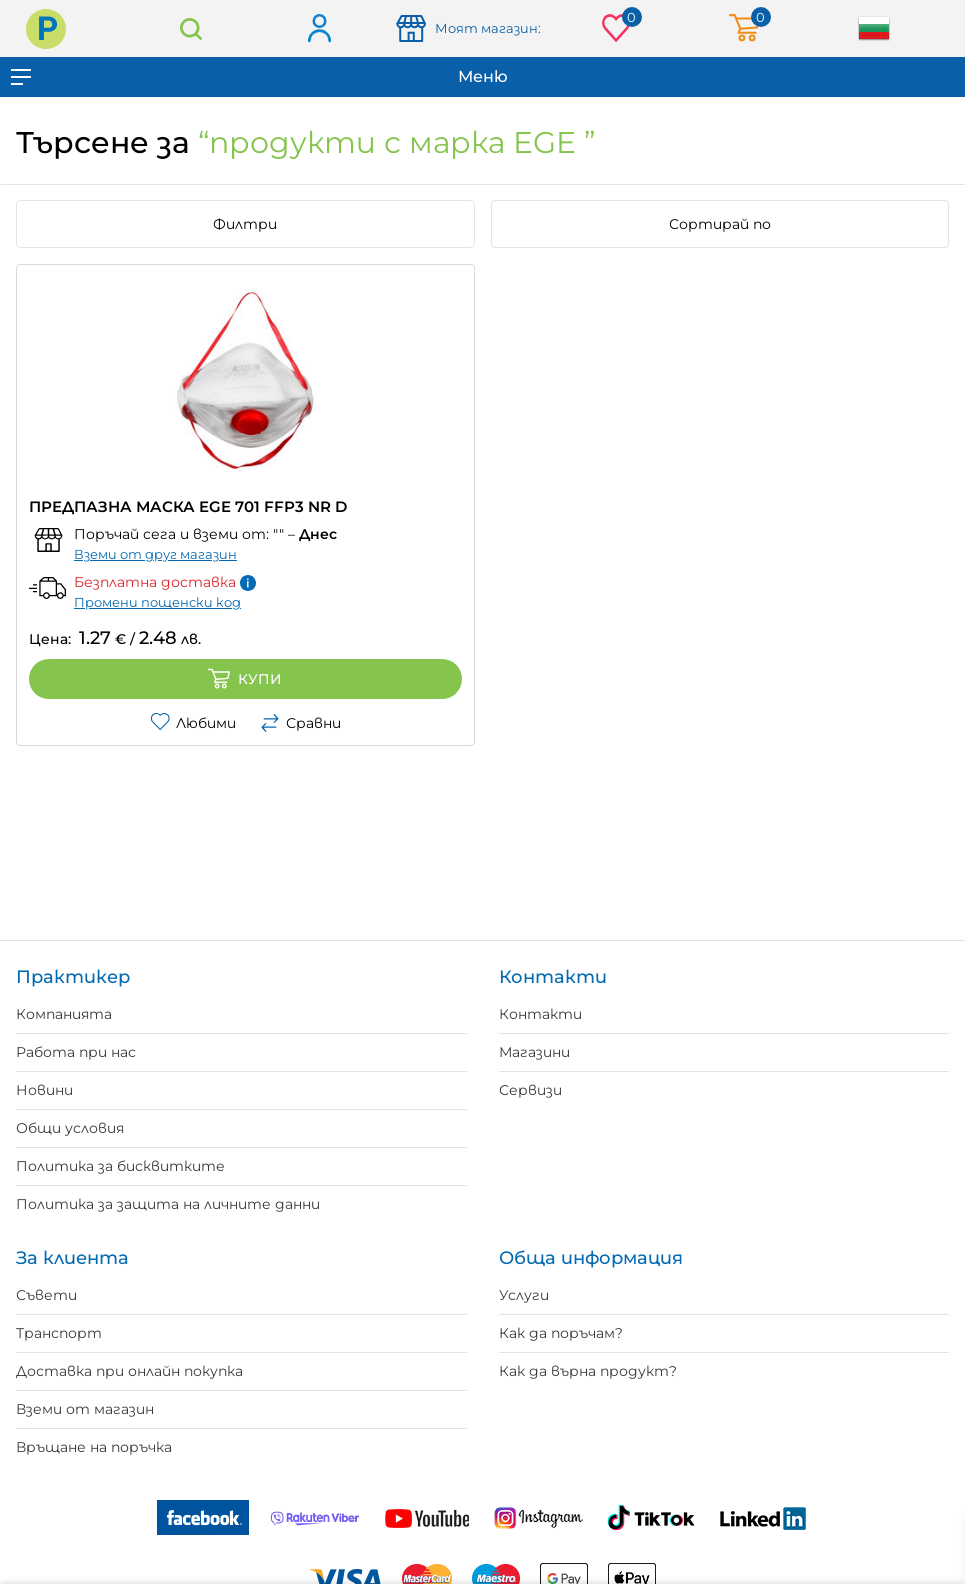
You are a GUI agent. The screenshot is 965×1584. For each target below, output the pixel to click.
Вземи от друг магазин (155, 554)
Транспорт (59, 1333)
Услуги (524, 1295)
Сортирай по (720, 224)
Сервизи (530, 1090)
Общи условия (70, 1128)
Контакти (540, 1014)
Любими (193, 723)
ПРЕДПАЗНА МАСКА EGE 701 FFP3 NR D (188, 506)
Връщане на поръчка (94, 1447)
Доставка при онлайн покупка (129, 1371)
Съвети (46, 1295)
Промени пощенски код (157, 602)
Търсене (190, 28)
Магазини (534, 1052)
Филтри (245, 224)
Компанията (64, 1014)
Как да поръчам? (561, 1333)
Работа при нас (76, 1052)
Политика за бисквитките (120, 1166)
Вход (318, 29)
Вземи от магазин (85, 1409)
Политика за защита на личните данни (168, 1204)
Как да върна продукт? (588, 1371)
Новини (44, 1090)
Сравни (300, 723)
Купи (245, 679)
